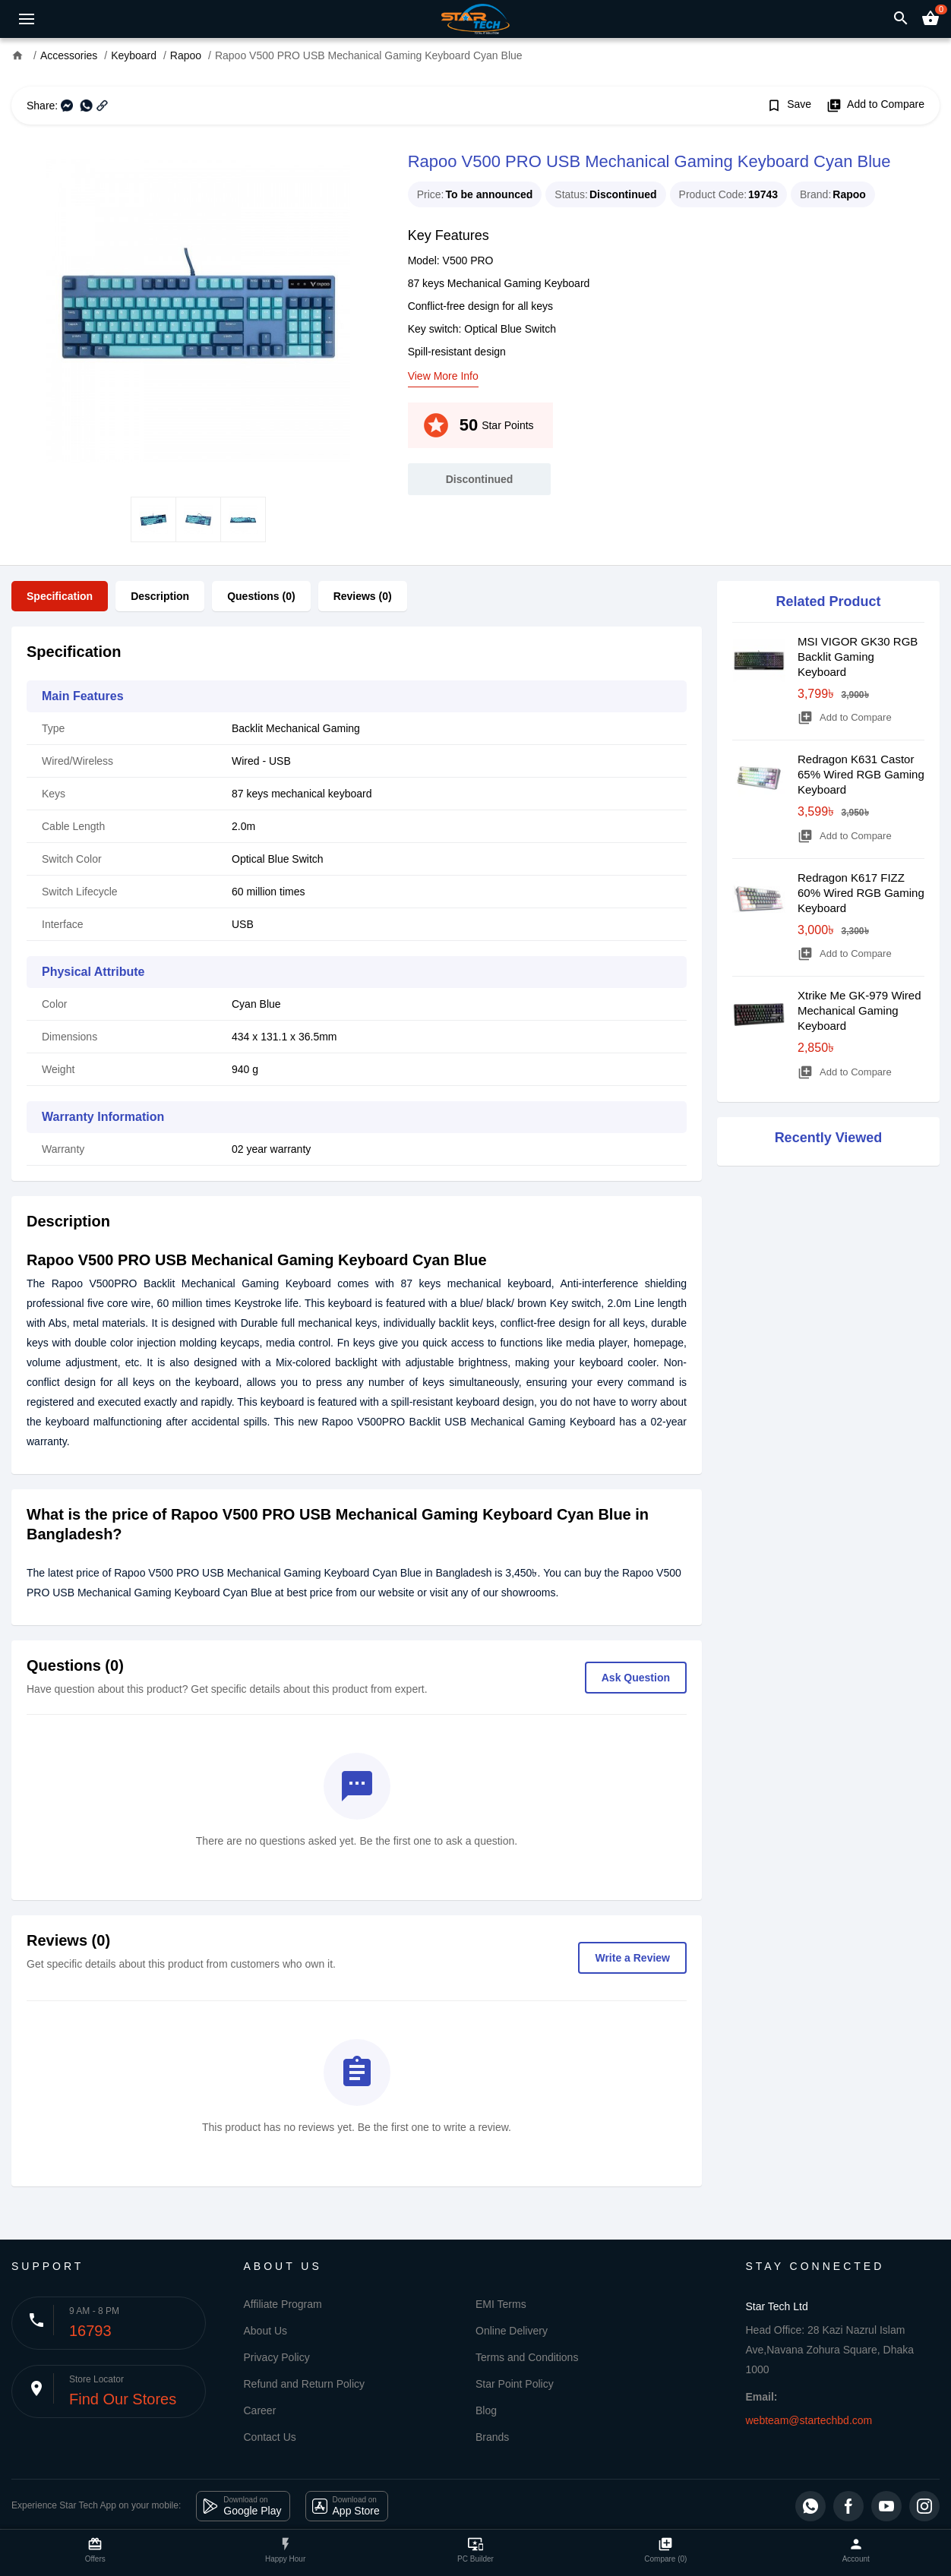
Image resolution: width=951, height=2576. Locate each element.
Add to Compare (875, 105)
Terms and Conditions (527, 2357)
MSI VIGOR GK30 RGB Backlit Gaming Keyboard (858, 656)
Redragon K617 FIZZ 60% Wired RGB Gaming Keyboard (861, 892)
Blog (486, 2410)
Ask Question (636, 1678)
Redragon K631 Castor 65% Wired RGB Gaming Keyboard (861, 774)
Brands (492, 2437)
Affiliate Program (283, 2304)
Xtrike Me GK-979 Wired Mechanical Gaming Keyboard (859, 1010)
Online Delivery (512, 2331)
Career (260, 2410)
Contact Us (270, 2437)
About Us (266, 2331)
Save (788, 105)
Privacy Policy (277, 2357)
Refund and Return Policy (304, 2384)
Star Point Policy (515, 2384)
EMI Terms (501, 2304)
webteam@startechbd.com (809, 2420)
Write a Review (632, 1958)
